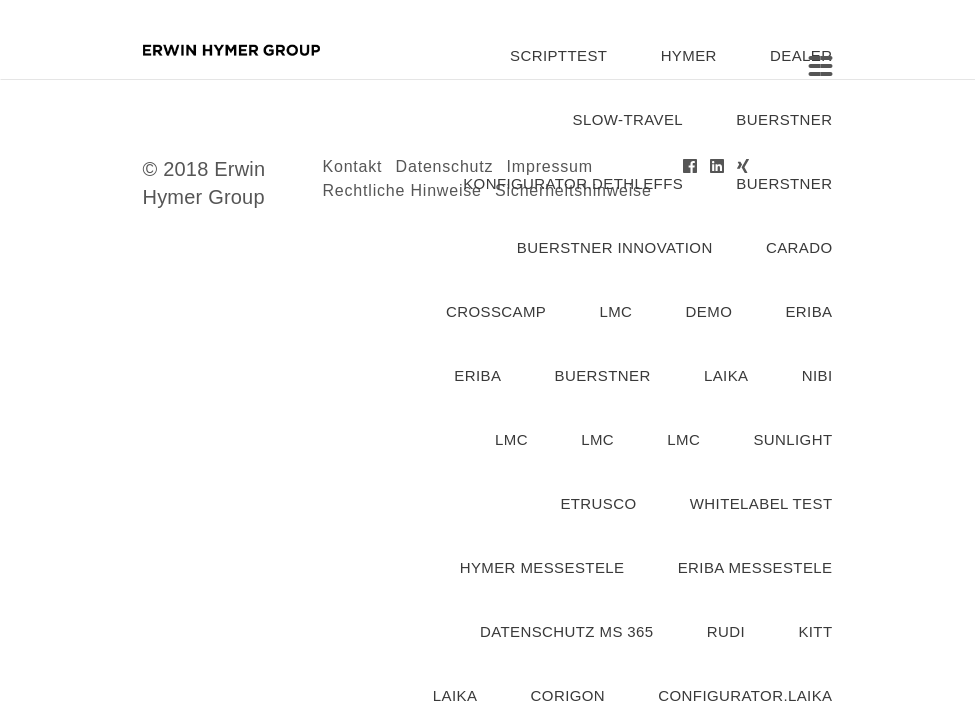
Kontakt (353, 166)
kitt (815, 631)
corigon (568, 695)
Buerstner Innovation (615, 247)
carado (799, 247)
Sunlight (792, 439)
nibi (817, 375)
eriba (808, 311)
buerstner (784, 119)
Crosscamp (496, 311)
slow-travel (628, 119)
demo (709, 311)
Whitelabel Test (761, 503)
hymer (689, 55)
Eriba (477, 375)
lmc (615, 311)
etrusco (598, 503)
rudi (726, 631)
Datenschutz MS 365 (567, 631)
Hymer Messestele (542, 567)
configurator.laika (745, 695)
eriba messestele (755, 567)
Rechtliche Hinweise (402, 190)
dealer (801, 55)
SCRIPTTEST (558, 55)
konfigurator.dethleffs (573, 183)
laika (726, 375)
